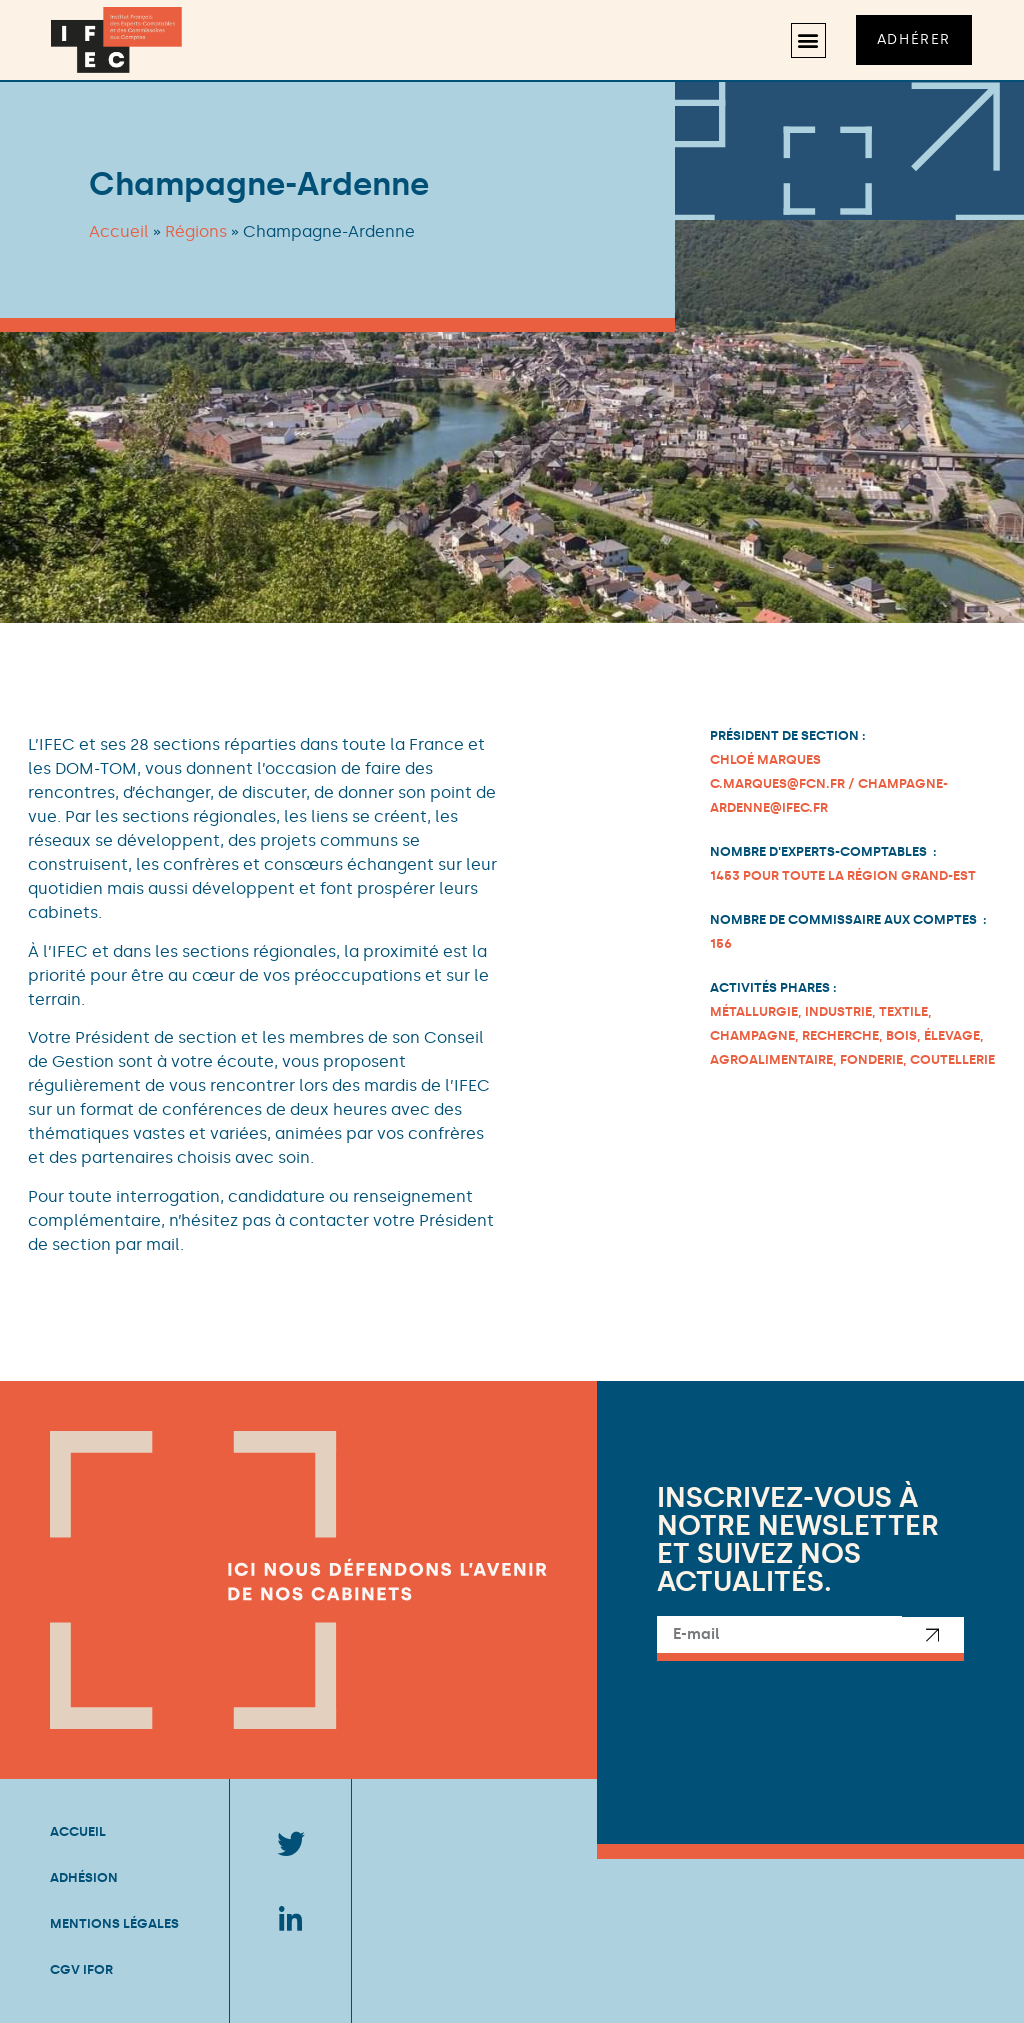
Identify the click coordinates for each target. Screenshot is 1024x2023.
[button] (808, 40)
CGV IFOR (81, 1969)
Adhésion (84, 1877)
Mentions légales (114, 1923)
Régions (196, 231)
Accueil (119, 231)
